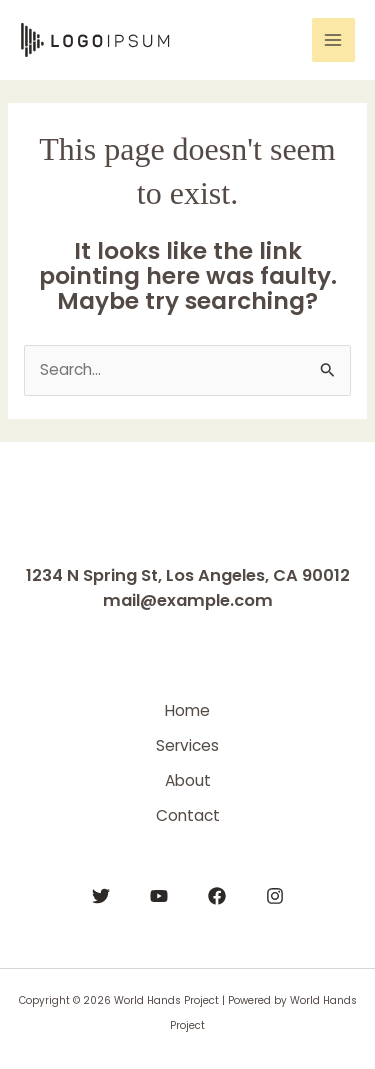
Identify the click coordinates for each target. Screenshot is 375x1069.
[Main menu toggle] (333, 39)
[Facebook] (217, 896)
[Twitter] (101, 896)
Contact (188, 815)
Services (187, 745)
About (188, 780)
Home (187, 710)
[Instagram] (275, 896)
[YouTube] (159, 896)
